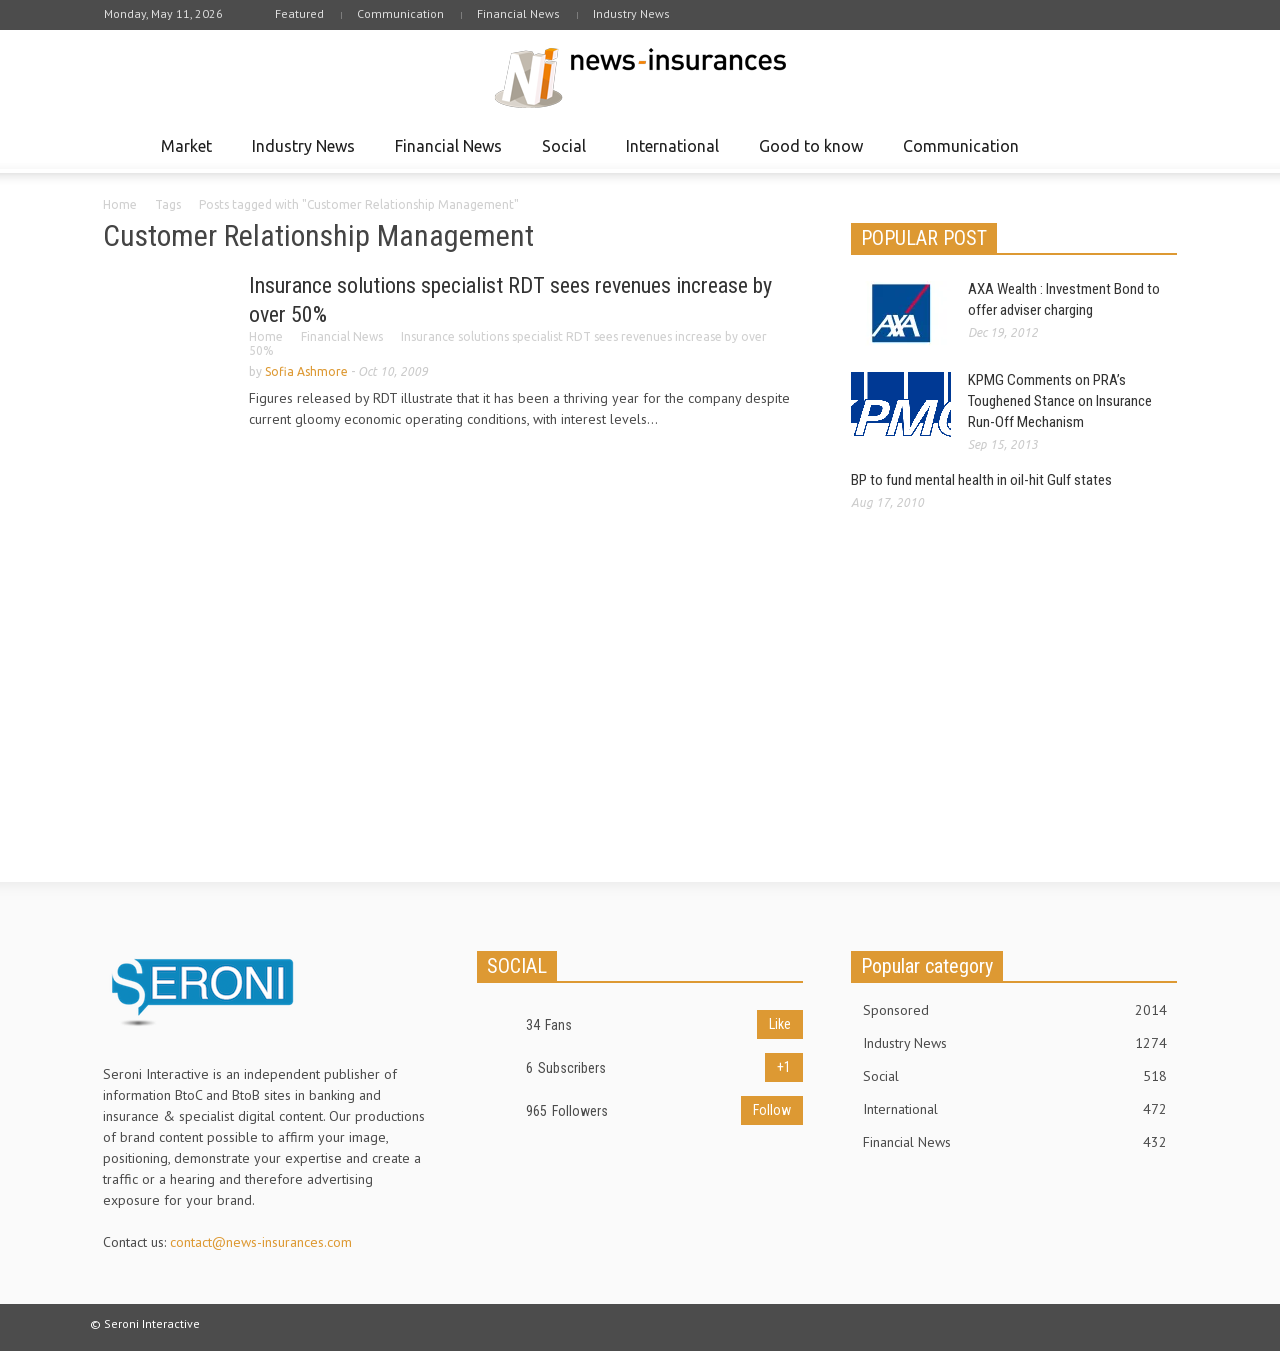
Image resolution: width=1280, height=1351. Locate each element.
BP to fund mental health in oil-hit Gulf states (981, 480)
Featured (299, 13)
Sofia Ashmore (306, 371)
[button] (1157, 145)
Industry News (631, 13)
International (675, 155)
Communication (400, 13)
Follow (772, 1110)
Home (120, 204)
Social (567, 155)
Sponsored (1015, 1010)
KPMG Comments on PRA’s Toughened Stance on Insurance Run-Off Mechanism (1060, 401)
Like (780, 1024)
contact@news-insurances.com (261, 1242)
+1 (784, 1067)
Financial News (518, 13)
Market (189, 155)
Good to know (814, 155)
